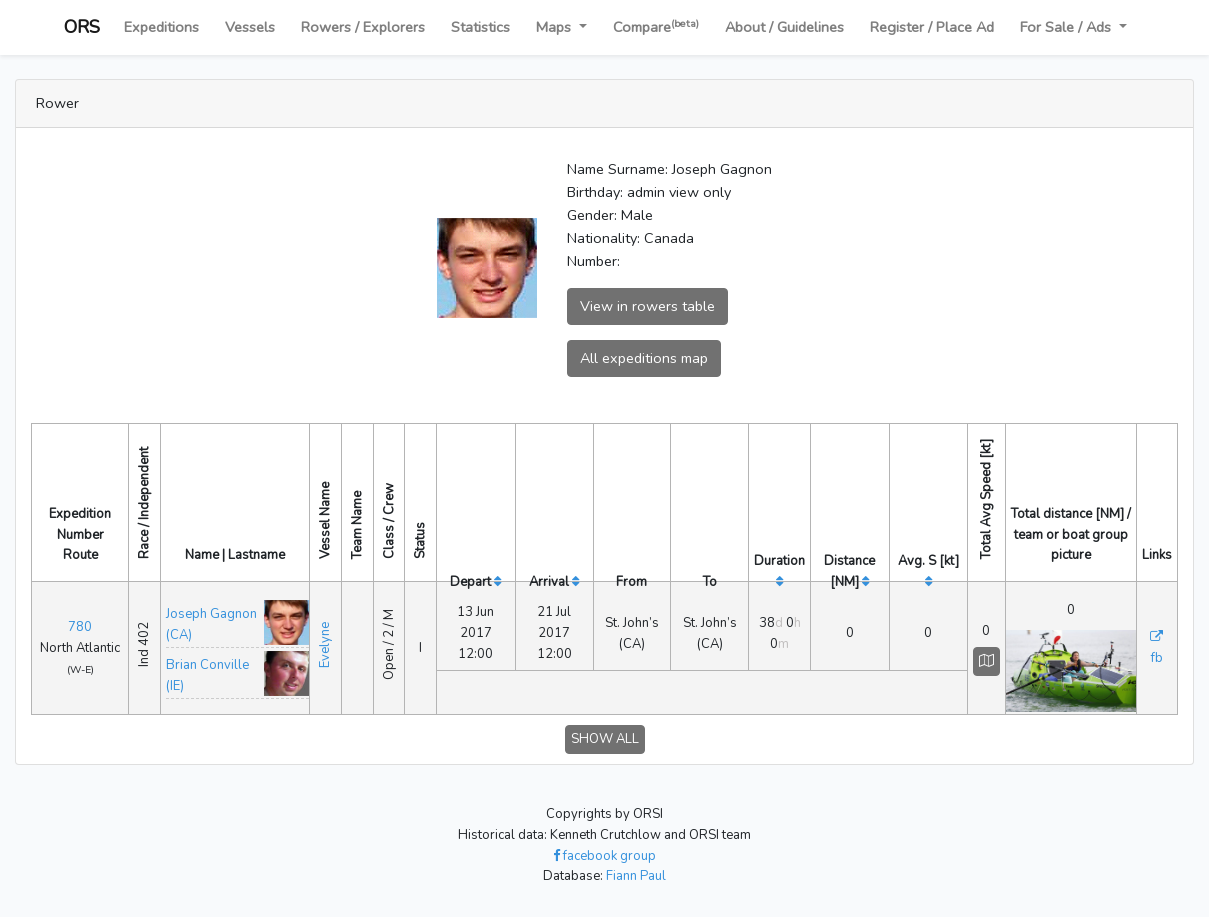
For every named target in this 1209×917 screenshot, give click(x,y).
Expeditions (161, 27)
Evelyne (325, 645)
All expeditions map (644, 358)
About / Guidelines (784, 27)
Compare (656, 26)
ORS (82, 27)
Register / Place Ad (932, 27)
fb (1157, 658)
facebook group (604, 856)
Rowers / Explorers (363, 27)
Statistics (480, 27)
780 (80, 627)
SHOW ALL (605, 739)
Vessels (250, 27)
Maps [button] (555, 27)
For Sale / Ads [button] (1067, 27)
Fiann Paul (636, 876)
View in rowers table (647, 306)
